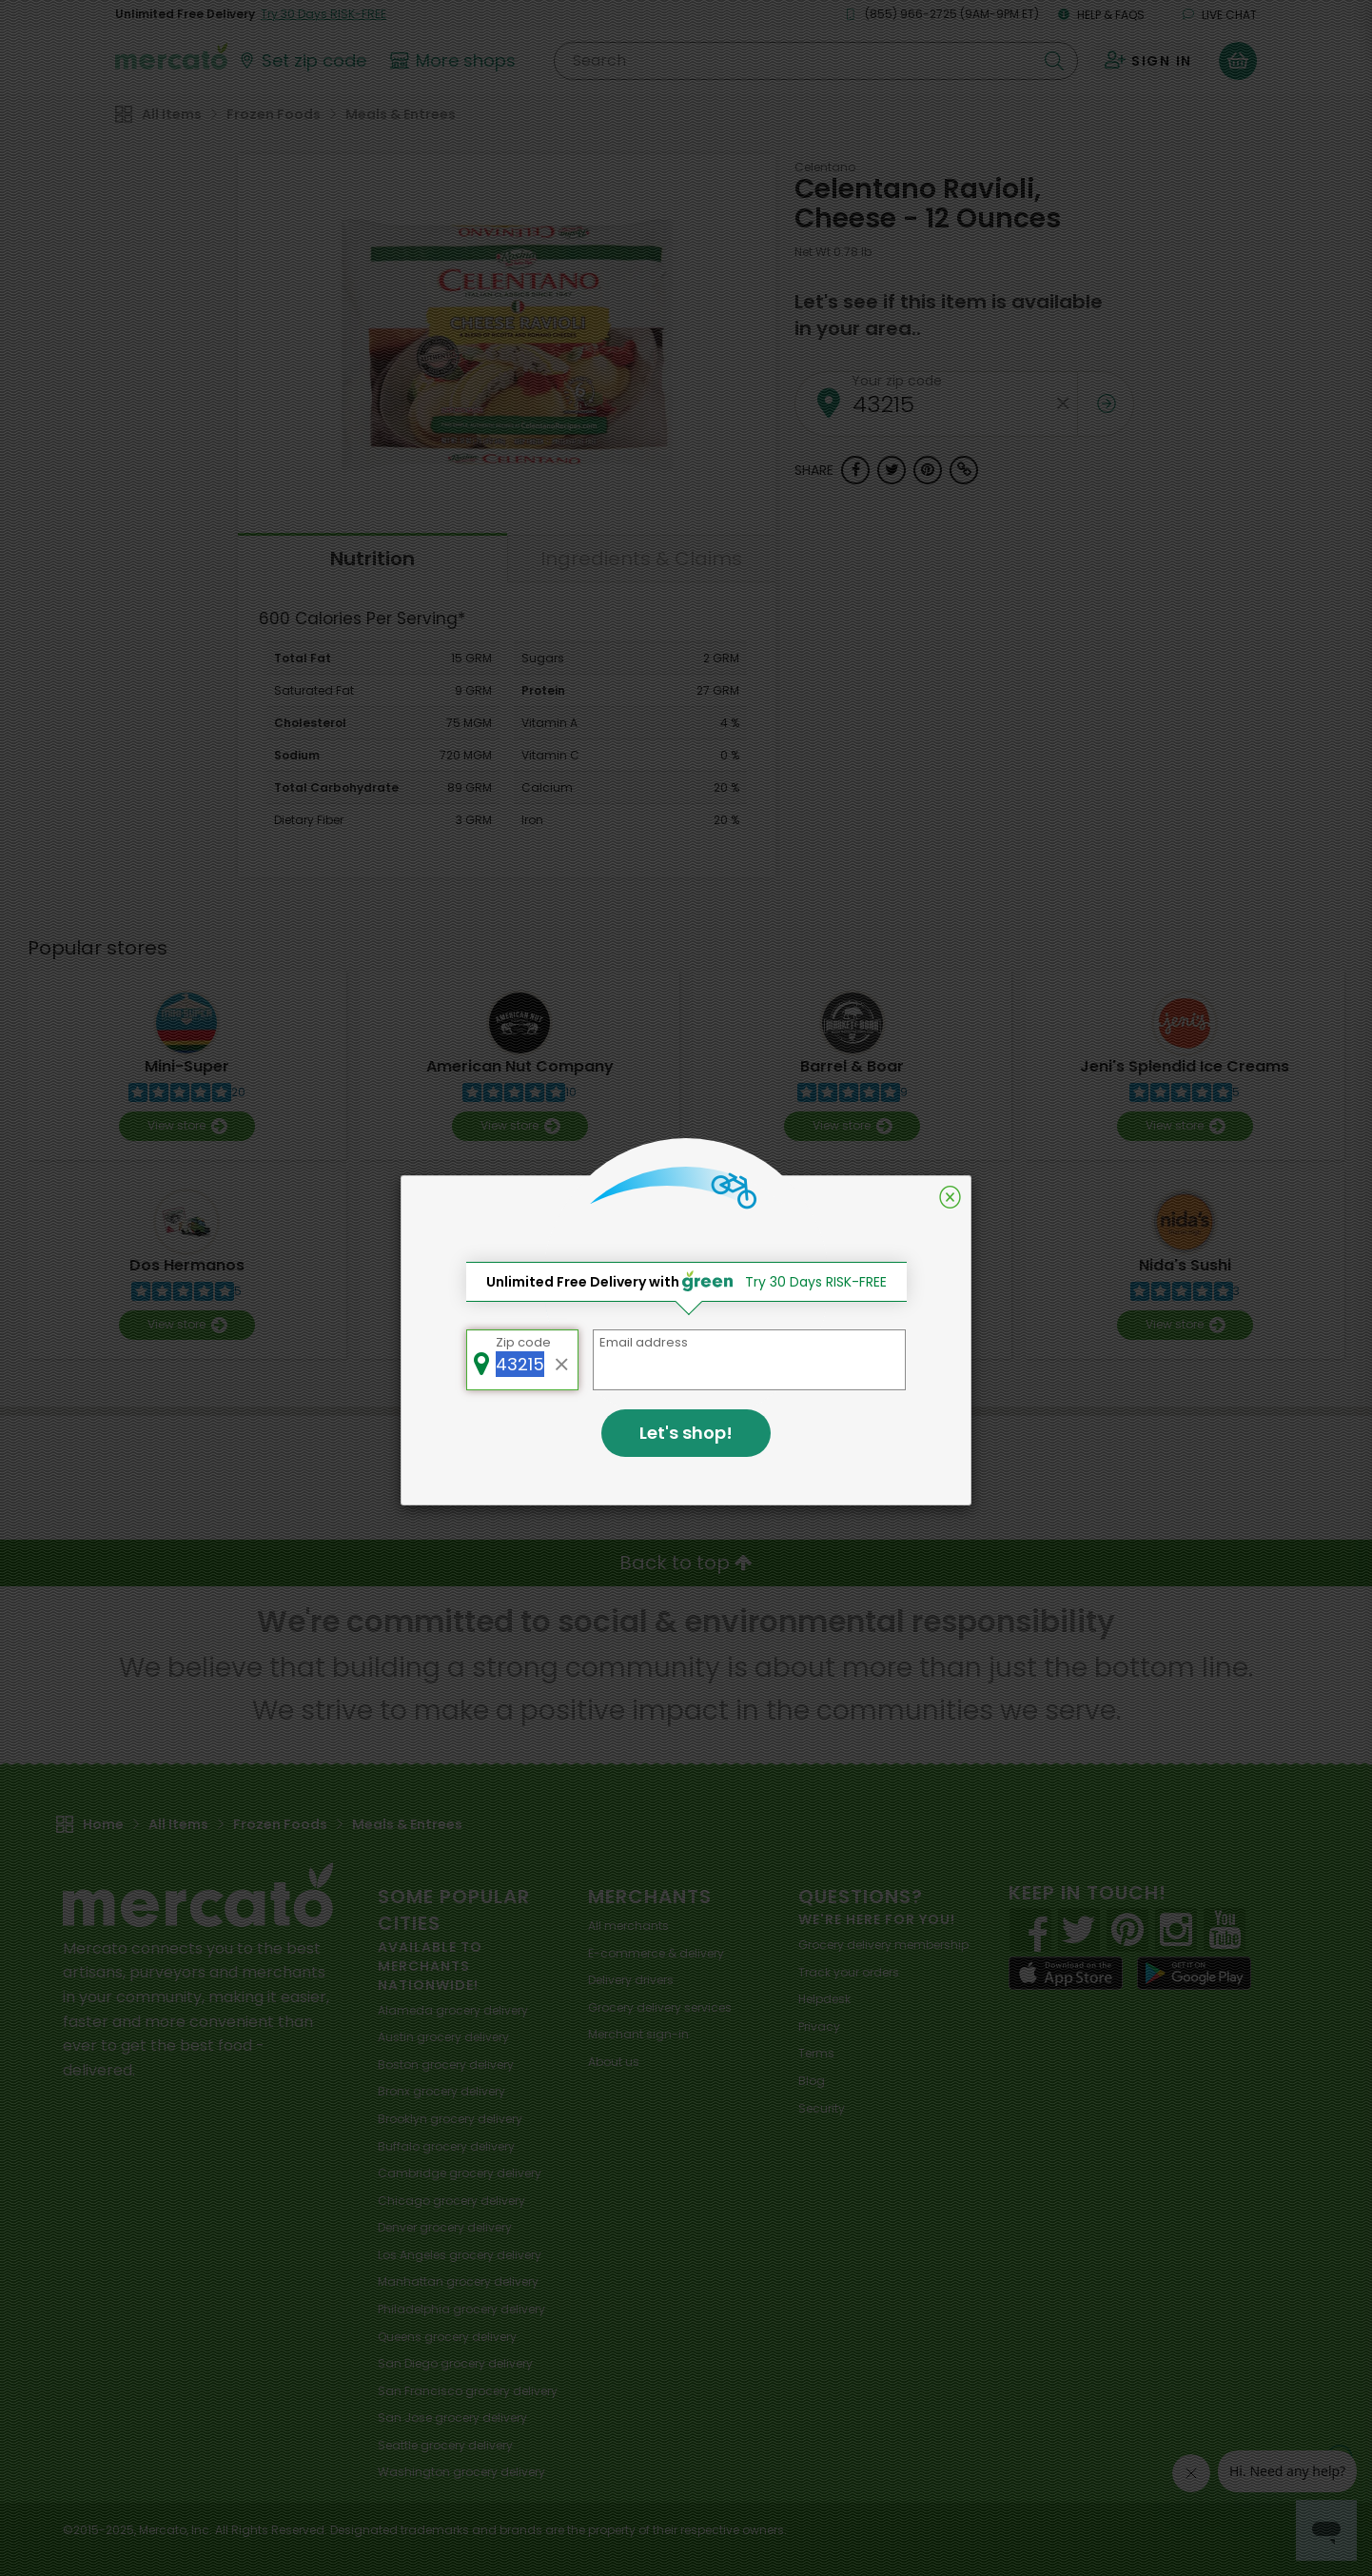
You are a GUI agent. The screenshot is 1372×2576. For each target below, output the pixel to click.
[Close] (950, 1197)
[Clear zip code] (562, 1359)
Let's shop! (686, 1433)
